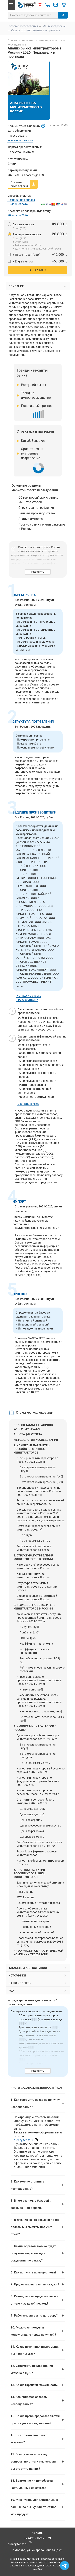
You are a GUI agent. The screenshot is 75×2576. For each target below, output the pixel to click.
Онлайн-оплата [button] (18, 204)
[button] (11, 5)
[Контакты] (40, 5)
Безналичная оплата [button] (21, 199)
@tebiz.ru (23, 2140)
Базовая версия (21, 224)
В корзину (37, 270)
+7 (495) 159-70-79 (37, 2538)
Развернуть (37, 571)
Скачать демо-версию (19, 184)
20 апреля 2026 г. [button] (19, 215)
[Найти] (63, 15)
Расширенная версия (24, 234)
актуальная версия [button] (20, 140)
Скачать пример (28, 1103)
